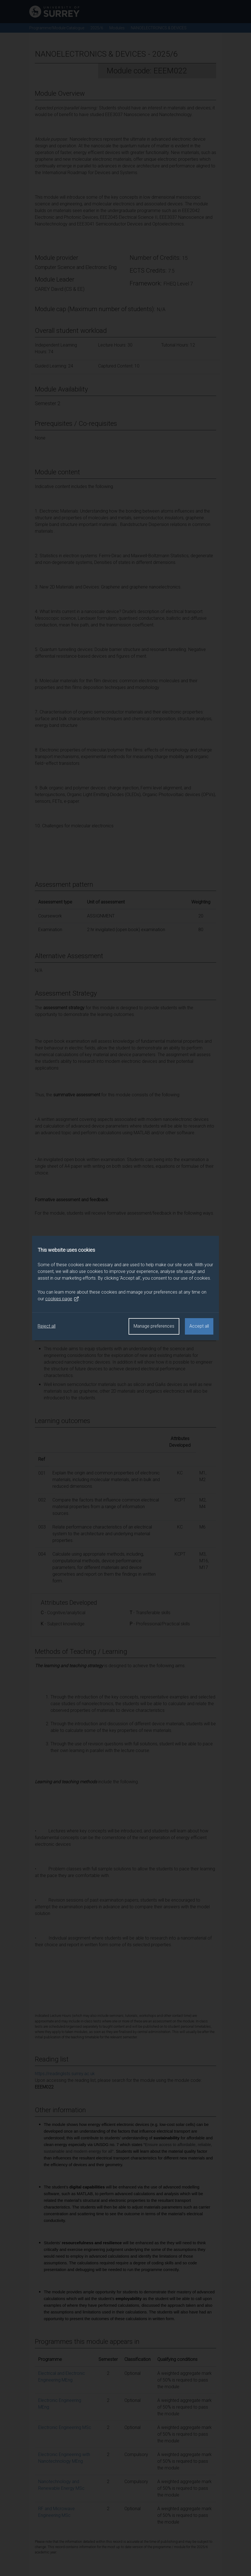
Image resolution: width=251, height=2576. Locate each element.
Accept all (199, 1326)
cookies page (62, 1299)
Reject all (46, 1326)
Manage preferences (154, 1326)
